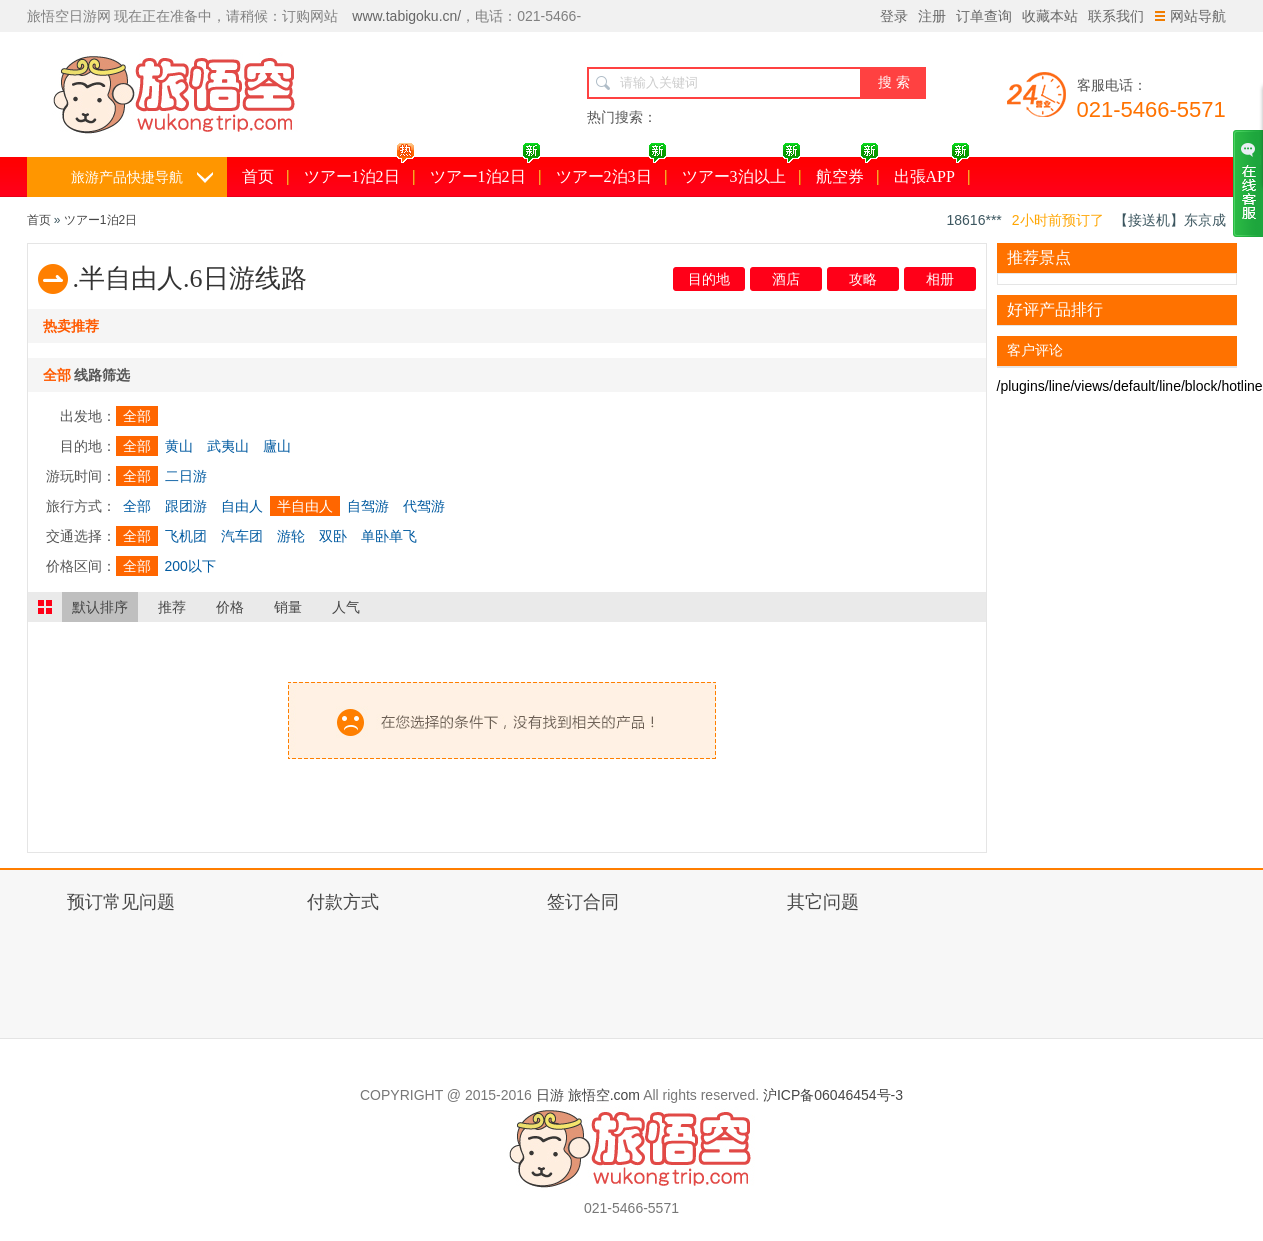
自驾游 (368, 506)
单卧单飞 (389, 536)
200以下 (190, 566)
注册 (932, 16)
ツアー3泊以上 (741, 171)
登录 (894, 16)
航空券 (847, 171)
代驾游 (424, 506)
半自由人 (305, 506)
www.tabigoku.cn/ (406, 16)
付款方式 (343, 902)
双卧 (333, 536)
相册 (940, 279)
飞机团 (186, 536)
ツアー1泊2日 (359, 171)
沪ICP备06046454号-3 (833, 1095)
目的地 (709, 279)
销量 (288, 607)
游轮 (291, 536)
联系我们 (1116, 16)
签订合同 (583, 902)
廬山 (277, 446)
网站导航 (1190, 16)
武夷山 (228, 446)
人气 (346, 607)
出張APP (932, 171)
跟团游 (186, 506)
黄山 (179, 446)
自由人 (242, 506)
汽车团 (242, 536)
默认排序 (100, 607)
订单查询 (984, 16)
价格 (230, 607)
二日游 (186, 476)
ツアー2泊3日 (611, 171)
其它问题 (823, 902)
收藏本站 (1050, 16)
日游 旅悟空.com (588, 1095)
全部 (137, 416)
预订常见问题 (121, 902)
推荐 (172, 607)
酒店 (786, 279)
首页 (258, 176)
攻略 (863, 279)
